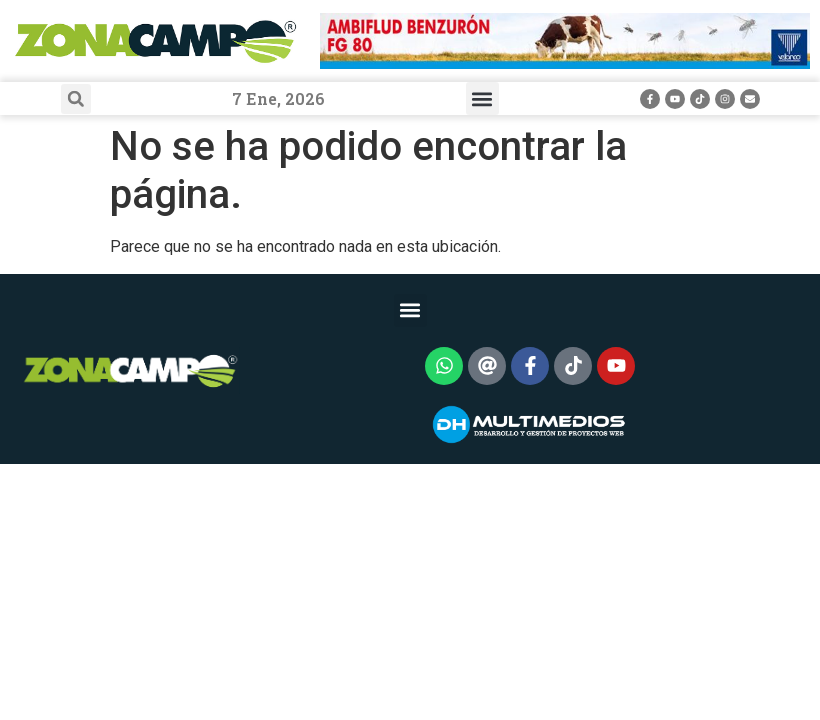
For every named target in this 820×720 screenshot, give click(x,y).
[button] (76, 99)
